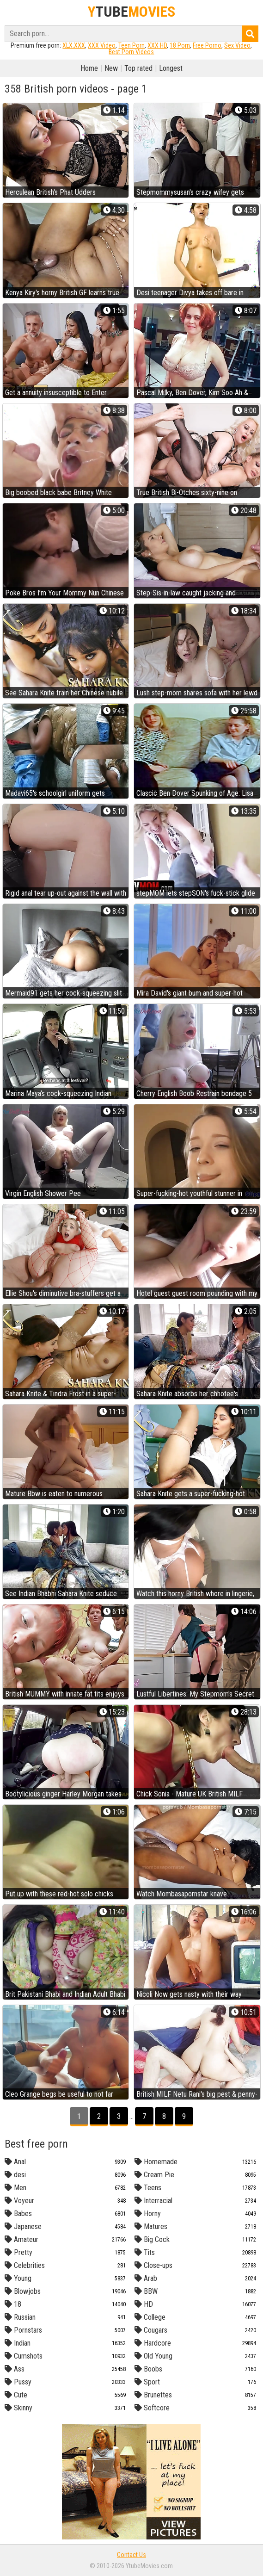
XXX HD (157, 45)
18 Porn (180, 45)
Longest (171, 68)
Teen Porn (131, 45)
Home (89, 68)
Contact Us (131, 2554)
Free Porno (207, 45)
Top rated (138, 68)
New (111, 68)
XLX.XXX (73, 45)
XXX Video (102, 45)
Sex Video (237, 45)
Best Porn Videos (131, 52)
